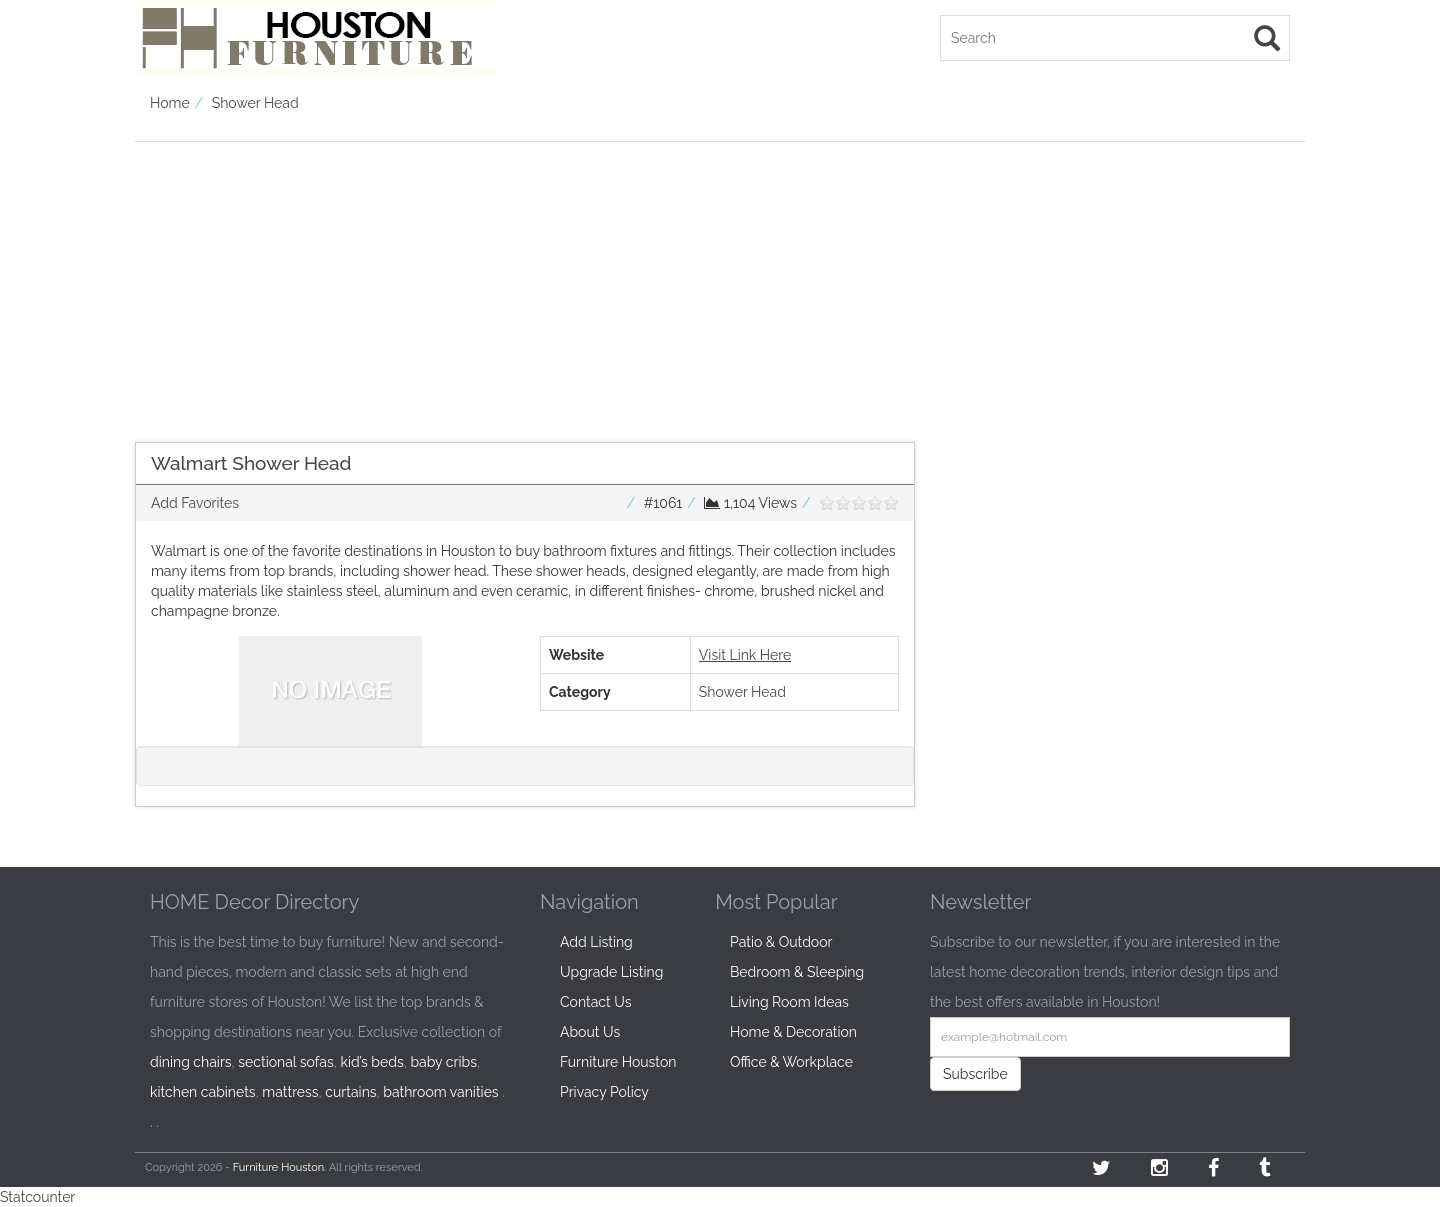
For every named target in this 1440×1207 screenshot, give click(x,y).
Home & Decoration (793, 1032)
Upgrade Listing (611, 972)
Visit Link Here (745, 655)
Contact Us (595, 1002)
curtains (350, 1092)
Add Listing (596, 942)
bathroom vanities (440, 1092)
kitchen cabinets (203, 1092)
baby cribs (443, 1062)
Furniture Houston (618, 1062)
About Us (590, 1032)
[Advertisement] (525, 282)
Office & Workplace (791, 1062)
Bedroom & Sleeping (797, 972)
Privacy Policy (604, 1092)
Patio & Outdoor (781, 942)
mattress (290, 1092)
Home (170, 103)
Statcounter (37, 1197)
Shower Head (255, 103)
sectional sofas (285, 1062)
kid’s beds (371, 1062)
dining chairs (191, 1062)
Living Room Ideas (789, 1002)
